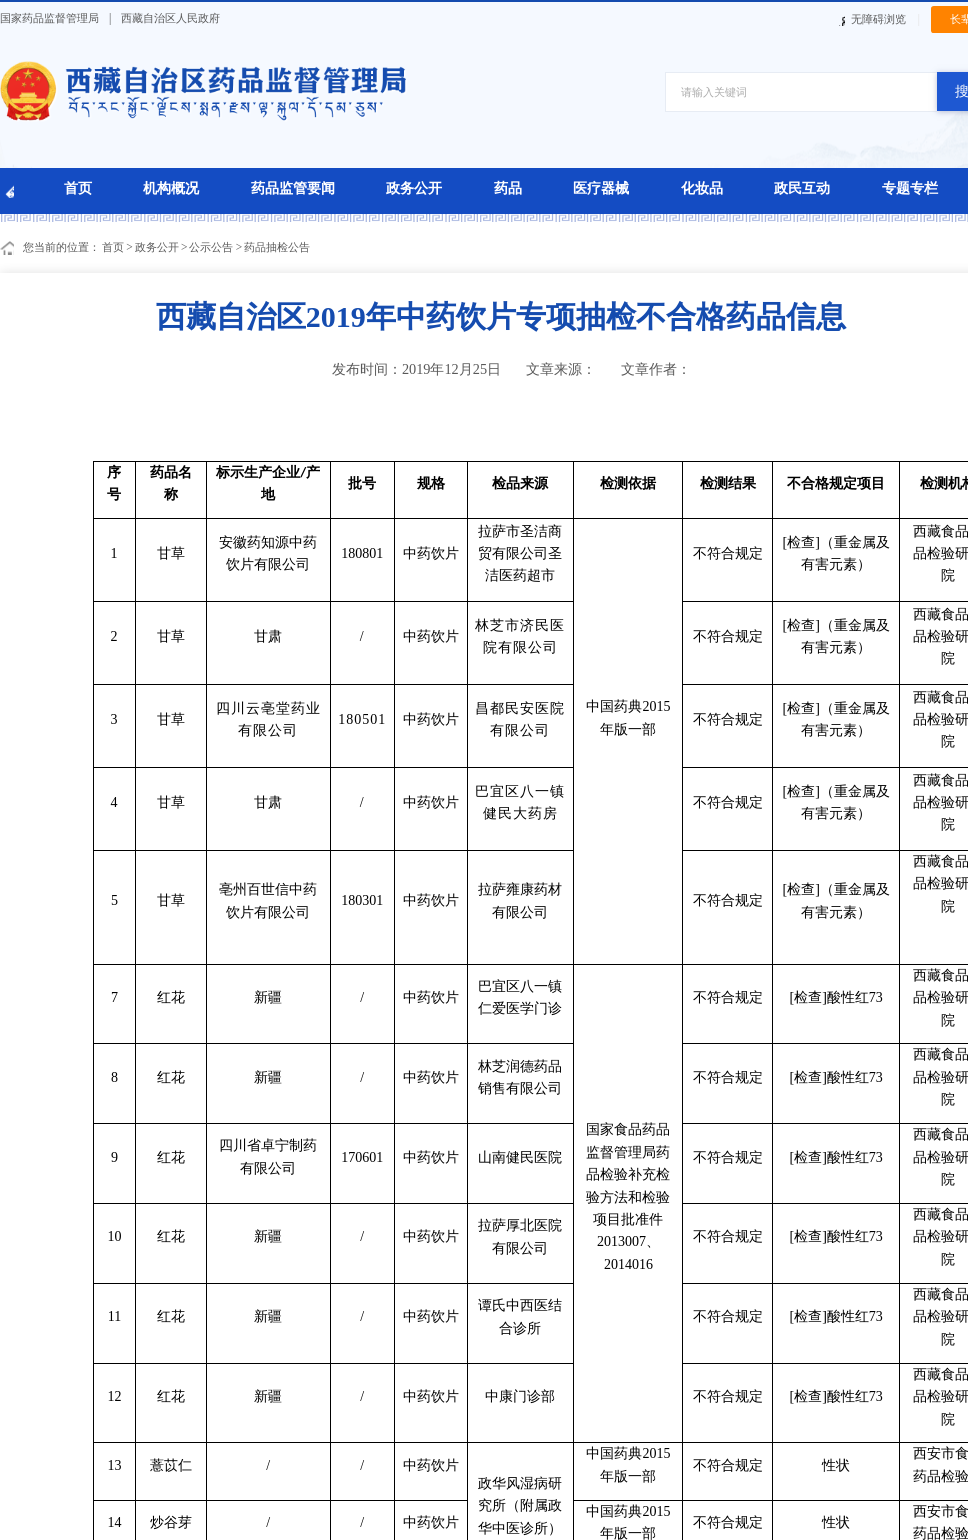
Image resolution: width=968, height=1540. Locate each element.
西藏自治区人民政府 (170, 18)
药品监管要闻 (293, 188)
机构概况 (171, 188)
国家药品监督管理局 (49, 18)
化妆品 (702, 188)
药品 (508, 188)
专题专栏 (910, 188)
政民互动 (802, 188)
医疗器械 (601, 188)
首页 (78, 188)
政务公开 (414, 188)
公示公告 (211, 247)
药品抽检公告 (277, 247)
